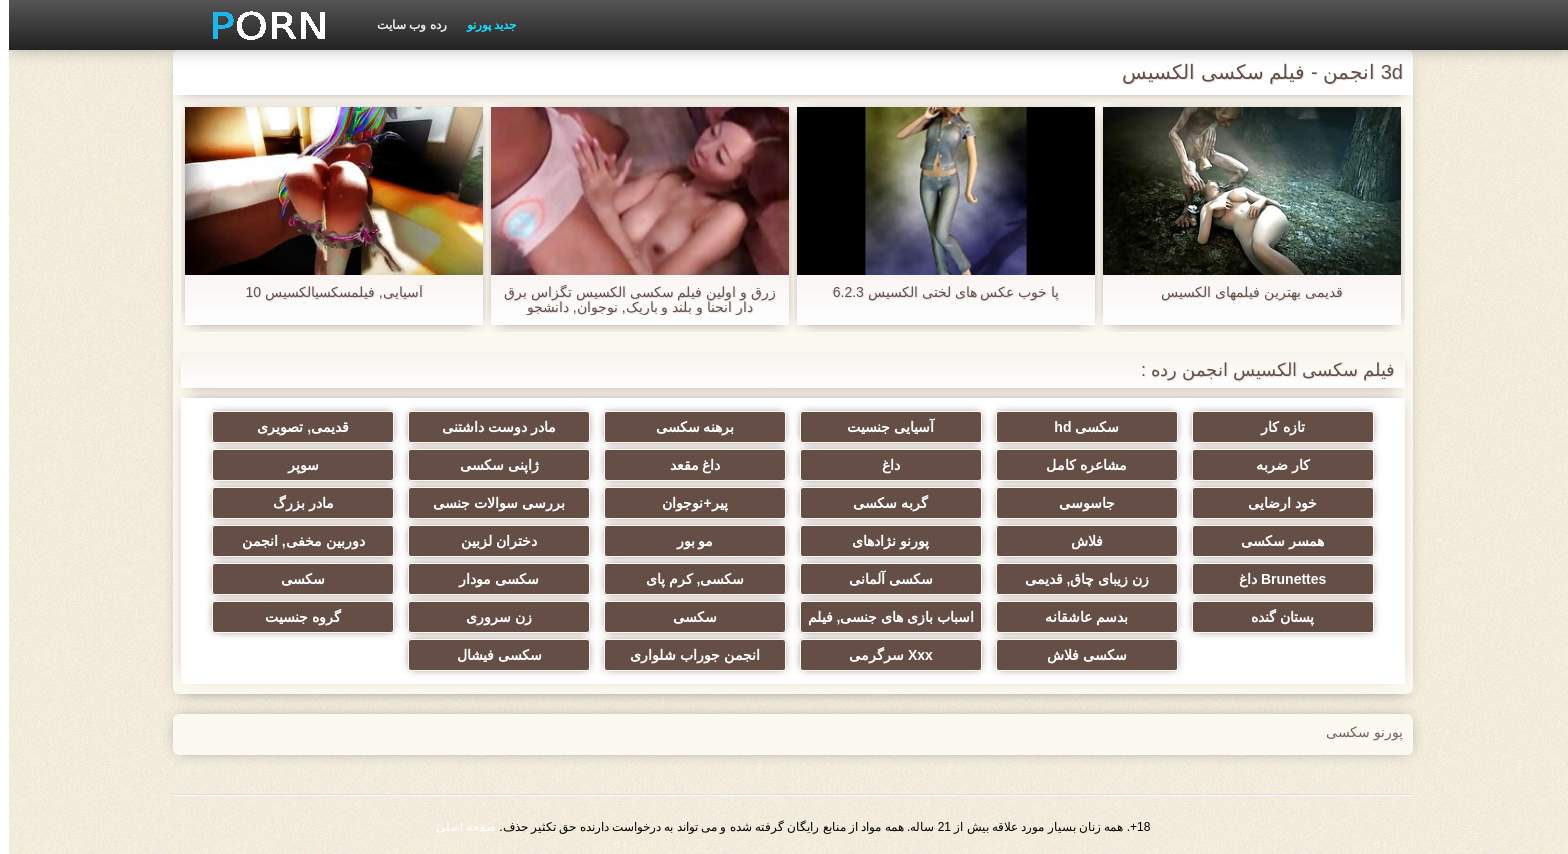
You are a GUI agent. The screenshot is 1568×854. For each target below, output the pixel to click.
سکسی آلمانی (882, 579)
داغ (882, 465)
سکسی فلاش (1078, 655)
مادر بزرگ (294, 503)
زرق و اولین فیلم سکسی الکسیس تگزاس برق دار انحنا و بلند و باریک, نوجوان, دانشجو (631, 300)
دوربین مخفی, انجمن (294, 541)
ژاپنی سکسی (490, 465)
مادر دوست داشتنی (490, 427)
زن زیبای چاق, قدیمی (1078, 579)
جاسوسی (1078, 503)
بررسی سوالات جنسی (490, 503)
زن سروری (490, 617)
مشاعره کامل (1077, 465)
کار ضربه (1274, 465)
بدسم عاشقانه (1077, 617)
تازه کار (1274, 427)
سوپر (294, 465)
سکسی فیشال (490, 655)
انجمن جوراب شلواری (686, 655)
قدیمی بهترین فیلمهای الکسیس (1243, 292)
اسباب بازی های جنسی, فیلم (882, 617)
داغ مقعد (686, 465)
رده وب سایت (403, 25)
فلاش (1078, 541)
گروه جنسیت (294, 617)
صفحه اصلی (457, 827)
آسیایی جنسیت (881, 427)
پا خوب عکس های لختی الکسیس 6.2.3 (937, 292)
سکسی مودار (490, 579)
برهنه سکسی (686, 427)
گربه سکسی (881, 503)
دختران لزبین (490, 541)
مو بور (686, 541)
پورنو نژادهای (881, 541)
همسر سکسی (1273, 541)
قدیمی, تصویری (294, 427)
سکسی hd (1077, 427)
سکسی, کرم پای (686, 579)
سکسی (294, 579)
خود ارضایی (1273, 503)
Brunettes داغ (1273, 579)
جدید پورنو (482, 25)
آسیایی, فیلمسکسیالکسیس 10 (324, 292)
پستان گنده (1273, 617)
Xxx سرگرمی (882, 655)
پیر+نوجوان (685, 503)
